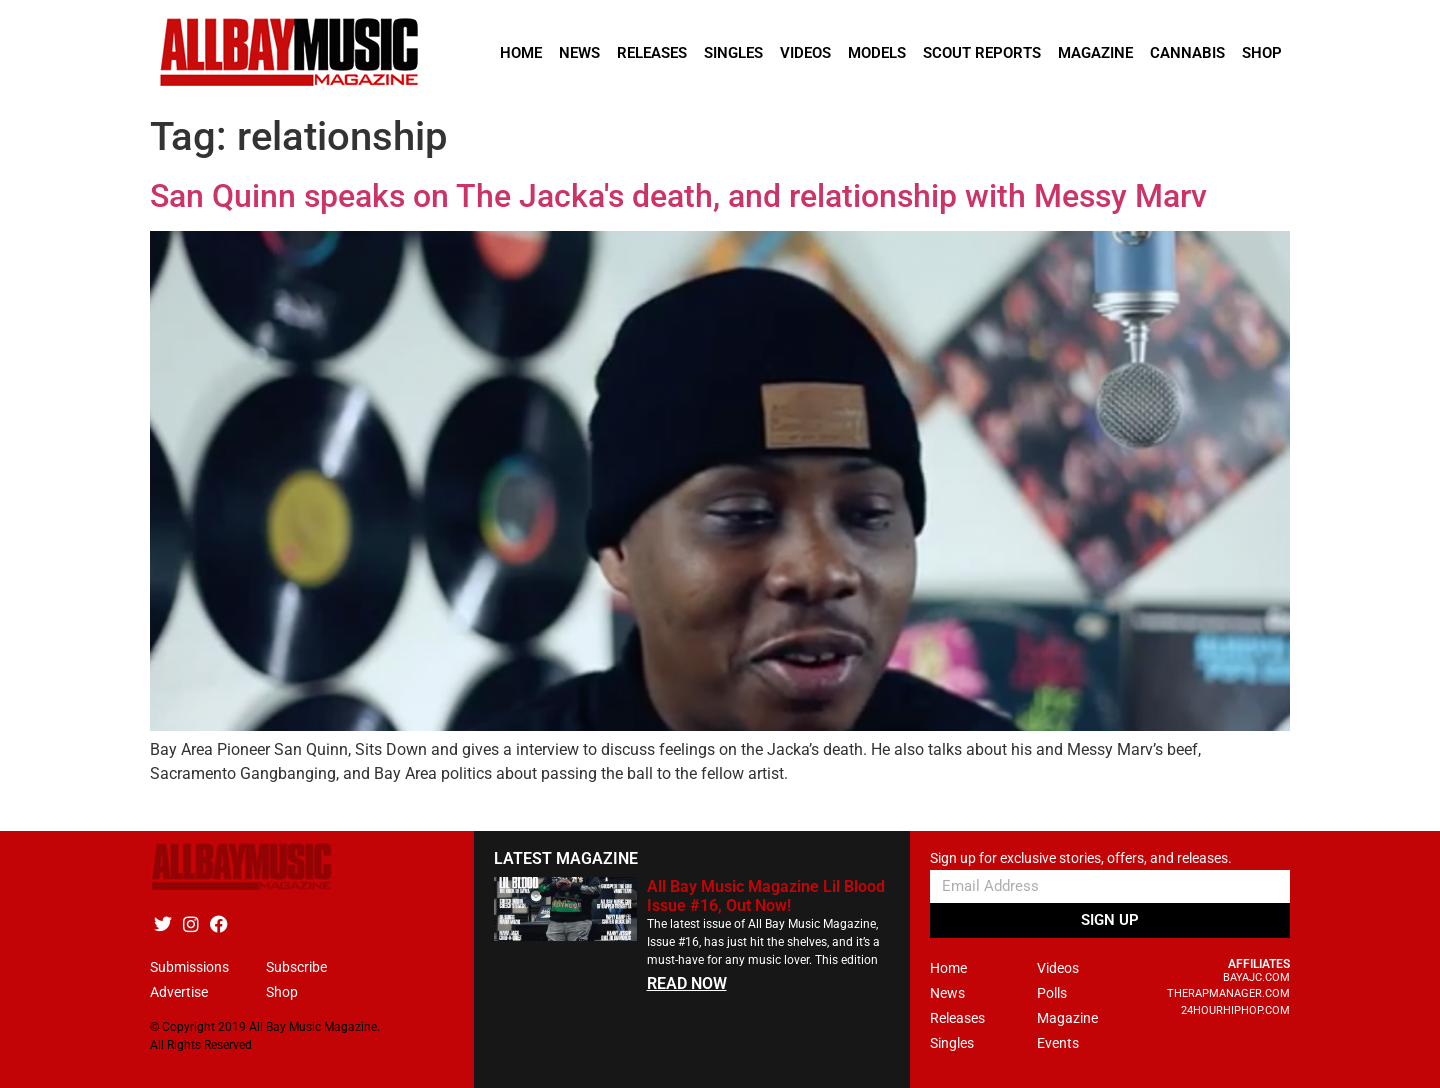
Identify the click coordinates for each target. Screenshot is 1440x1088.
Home (521, 53)
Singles (733, 53)
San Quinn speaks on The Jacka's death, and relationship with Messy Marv (678, 196)
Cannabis (1187, 53)
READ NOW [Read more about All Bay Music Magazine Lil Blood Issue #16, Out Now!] (687, 983)
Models (877, 53)
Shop (1262, 53)
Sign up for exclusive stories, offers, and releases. (1081, 858)
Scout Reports (982, 53)
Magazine (1095, 53)
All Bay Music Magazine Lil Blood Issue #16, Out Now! (766, 896)
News (579, 53)
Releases (652, 53)
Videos (805, 53)
